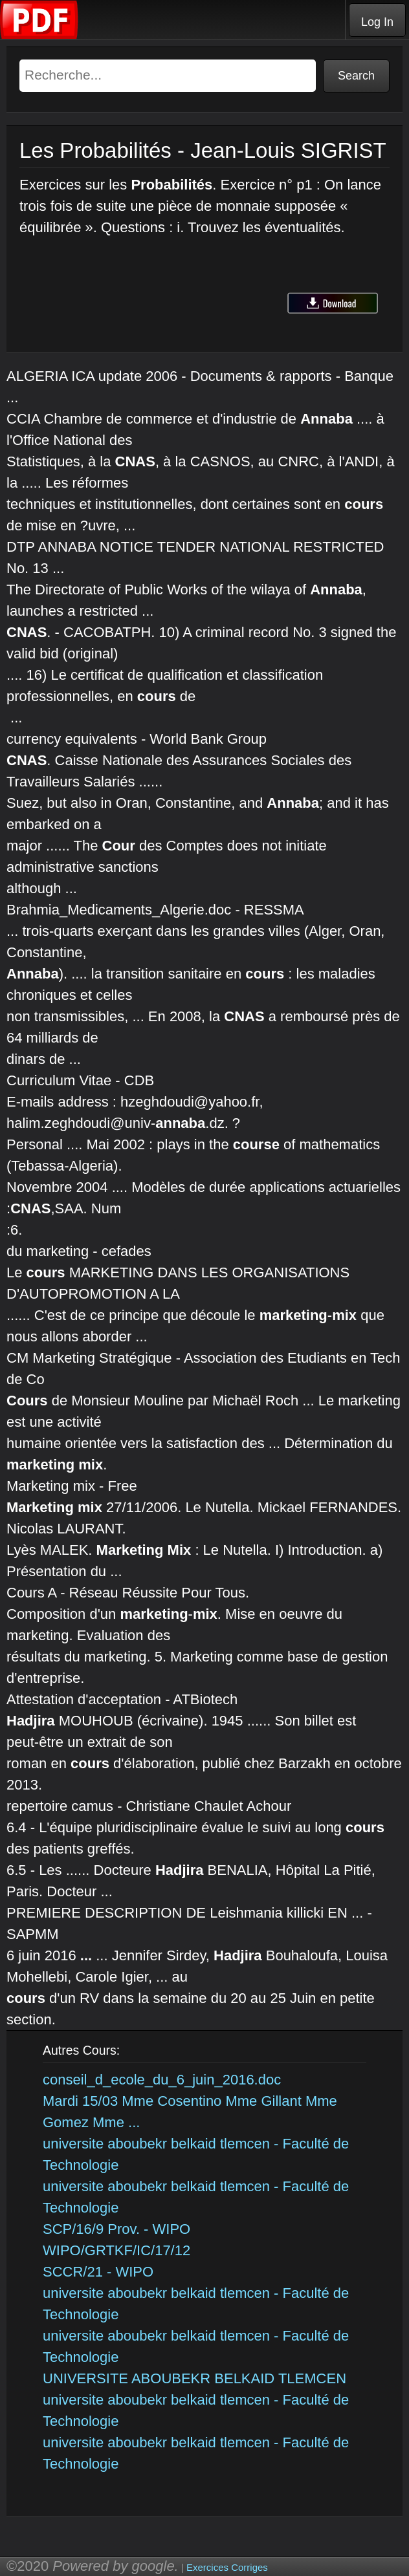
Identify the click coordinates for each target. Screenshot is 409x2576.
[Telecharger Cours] (39, 35)
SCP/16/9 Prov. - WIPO (116, 2229)
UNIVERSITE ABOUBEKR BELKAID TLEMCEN (194, 2378)
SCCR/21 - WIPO (98, 2272)
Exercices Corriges (227, 2567)
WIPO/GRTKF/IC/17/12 (116, 2250)
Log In (377, 22)
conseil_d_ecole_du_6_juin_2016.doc (162, 2080)
